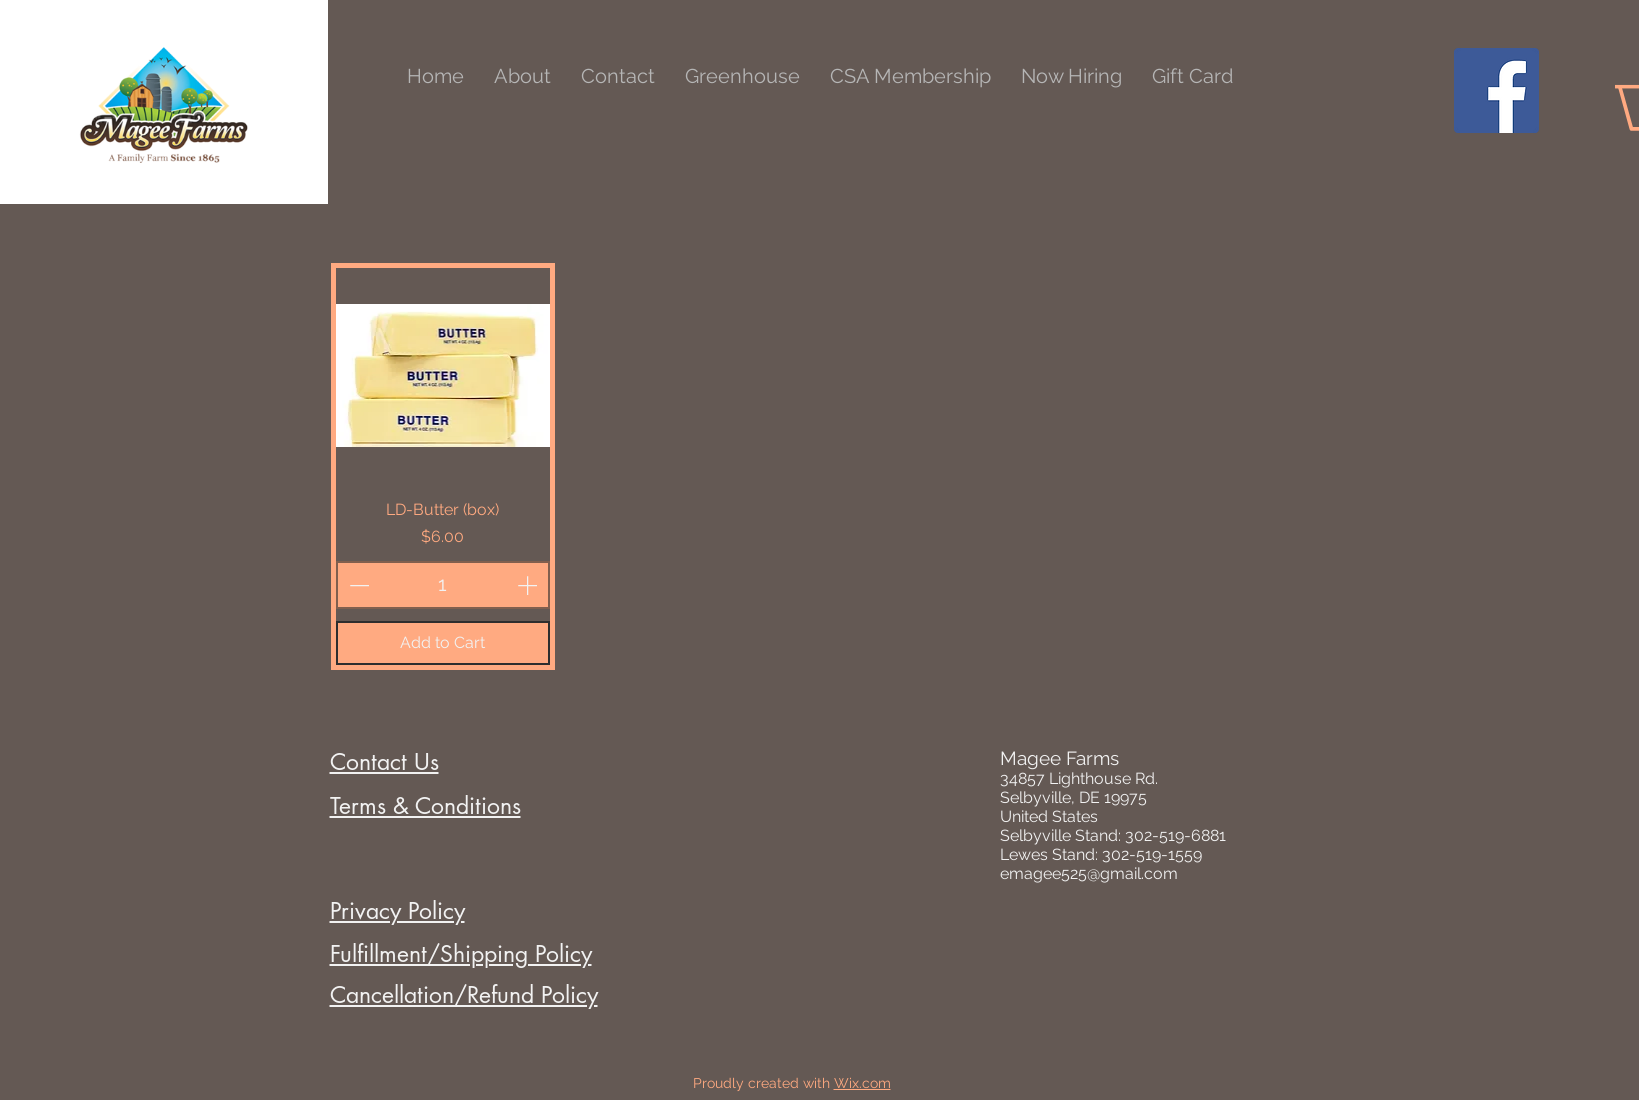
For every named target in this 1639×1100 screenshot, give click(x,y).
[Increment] (529, 585)
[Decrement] (357, 585)
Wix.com (862, 1083)
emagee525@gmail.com (1089, 873)
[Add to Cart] (443, 643)
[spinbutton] (443, 585)
